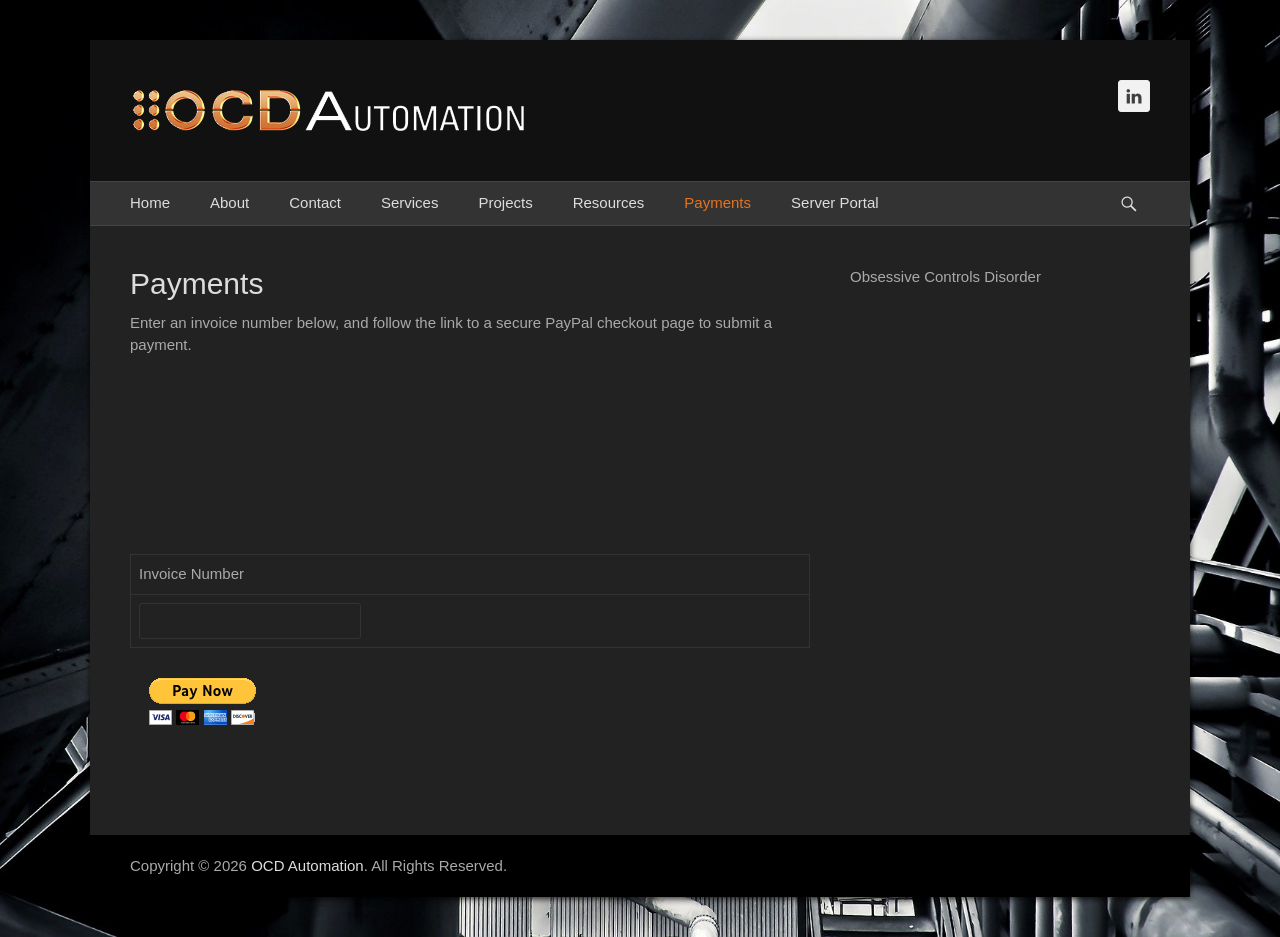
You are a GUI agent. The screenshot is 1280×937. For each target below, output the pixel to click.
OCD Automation (307, 865)
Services (410, 202)
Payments (717, 202)
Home (150, 202)
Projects (505, 202)
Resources (609, 202)
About (229, 202)
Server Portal (835, 202)
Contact (315, 202)
